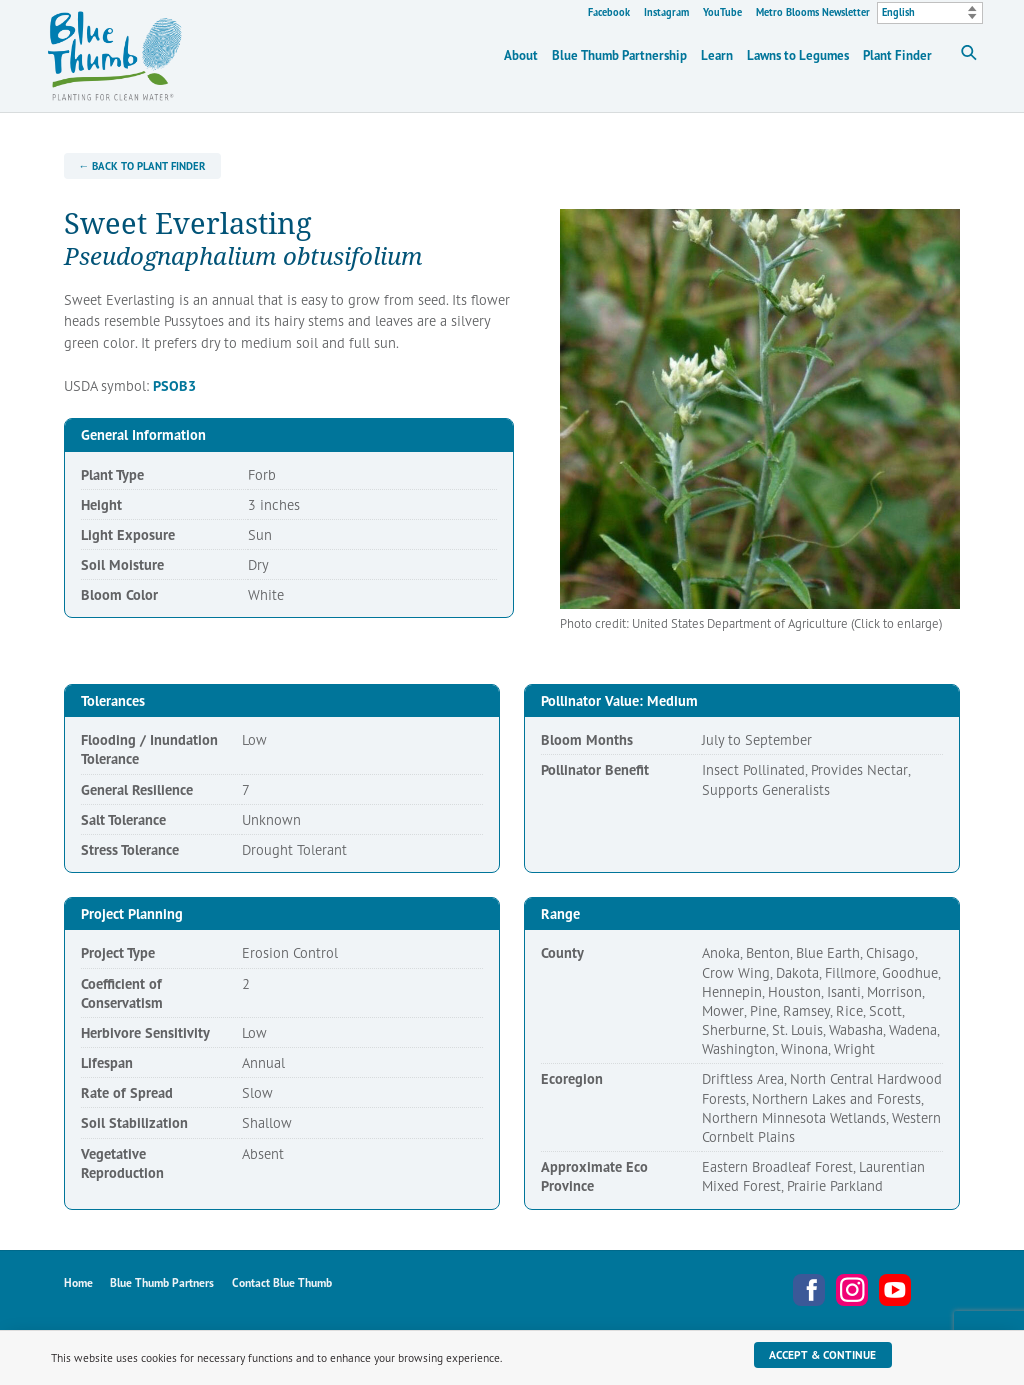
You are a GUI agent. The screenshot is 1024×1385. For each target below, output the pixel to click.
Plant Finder (897, 55)
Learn (717, 55)
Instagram (666, 12)
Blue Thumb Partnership (619, 55)
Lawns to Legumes (798, 55)
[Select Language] (930, 13)
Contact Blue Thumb (282, 1282)
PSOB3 (174, 385)
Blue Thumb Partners (162, 1282)
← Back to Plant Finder (142, 166)
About (521, 55)
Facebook (609, 12)
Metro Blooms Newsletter (813, 12)
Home (78, 1282)
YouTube (722, 12)
